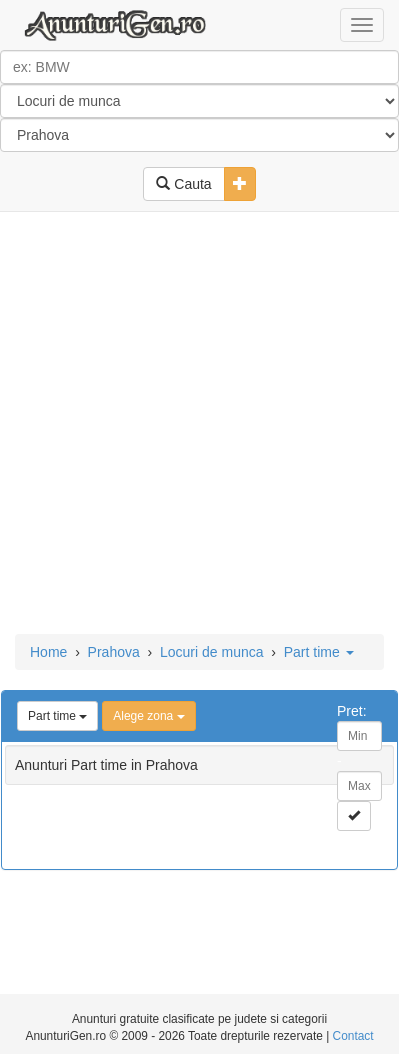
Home (48, 652)
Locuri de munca (212, 652)
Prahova (114, 652)
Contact (353, 1036)
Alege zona (148, 716)
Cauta (183, 184)
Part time (319, 652)
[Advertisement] (199, 424)
